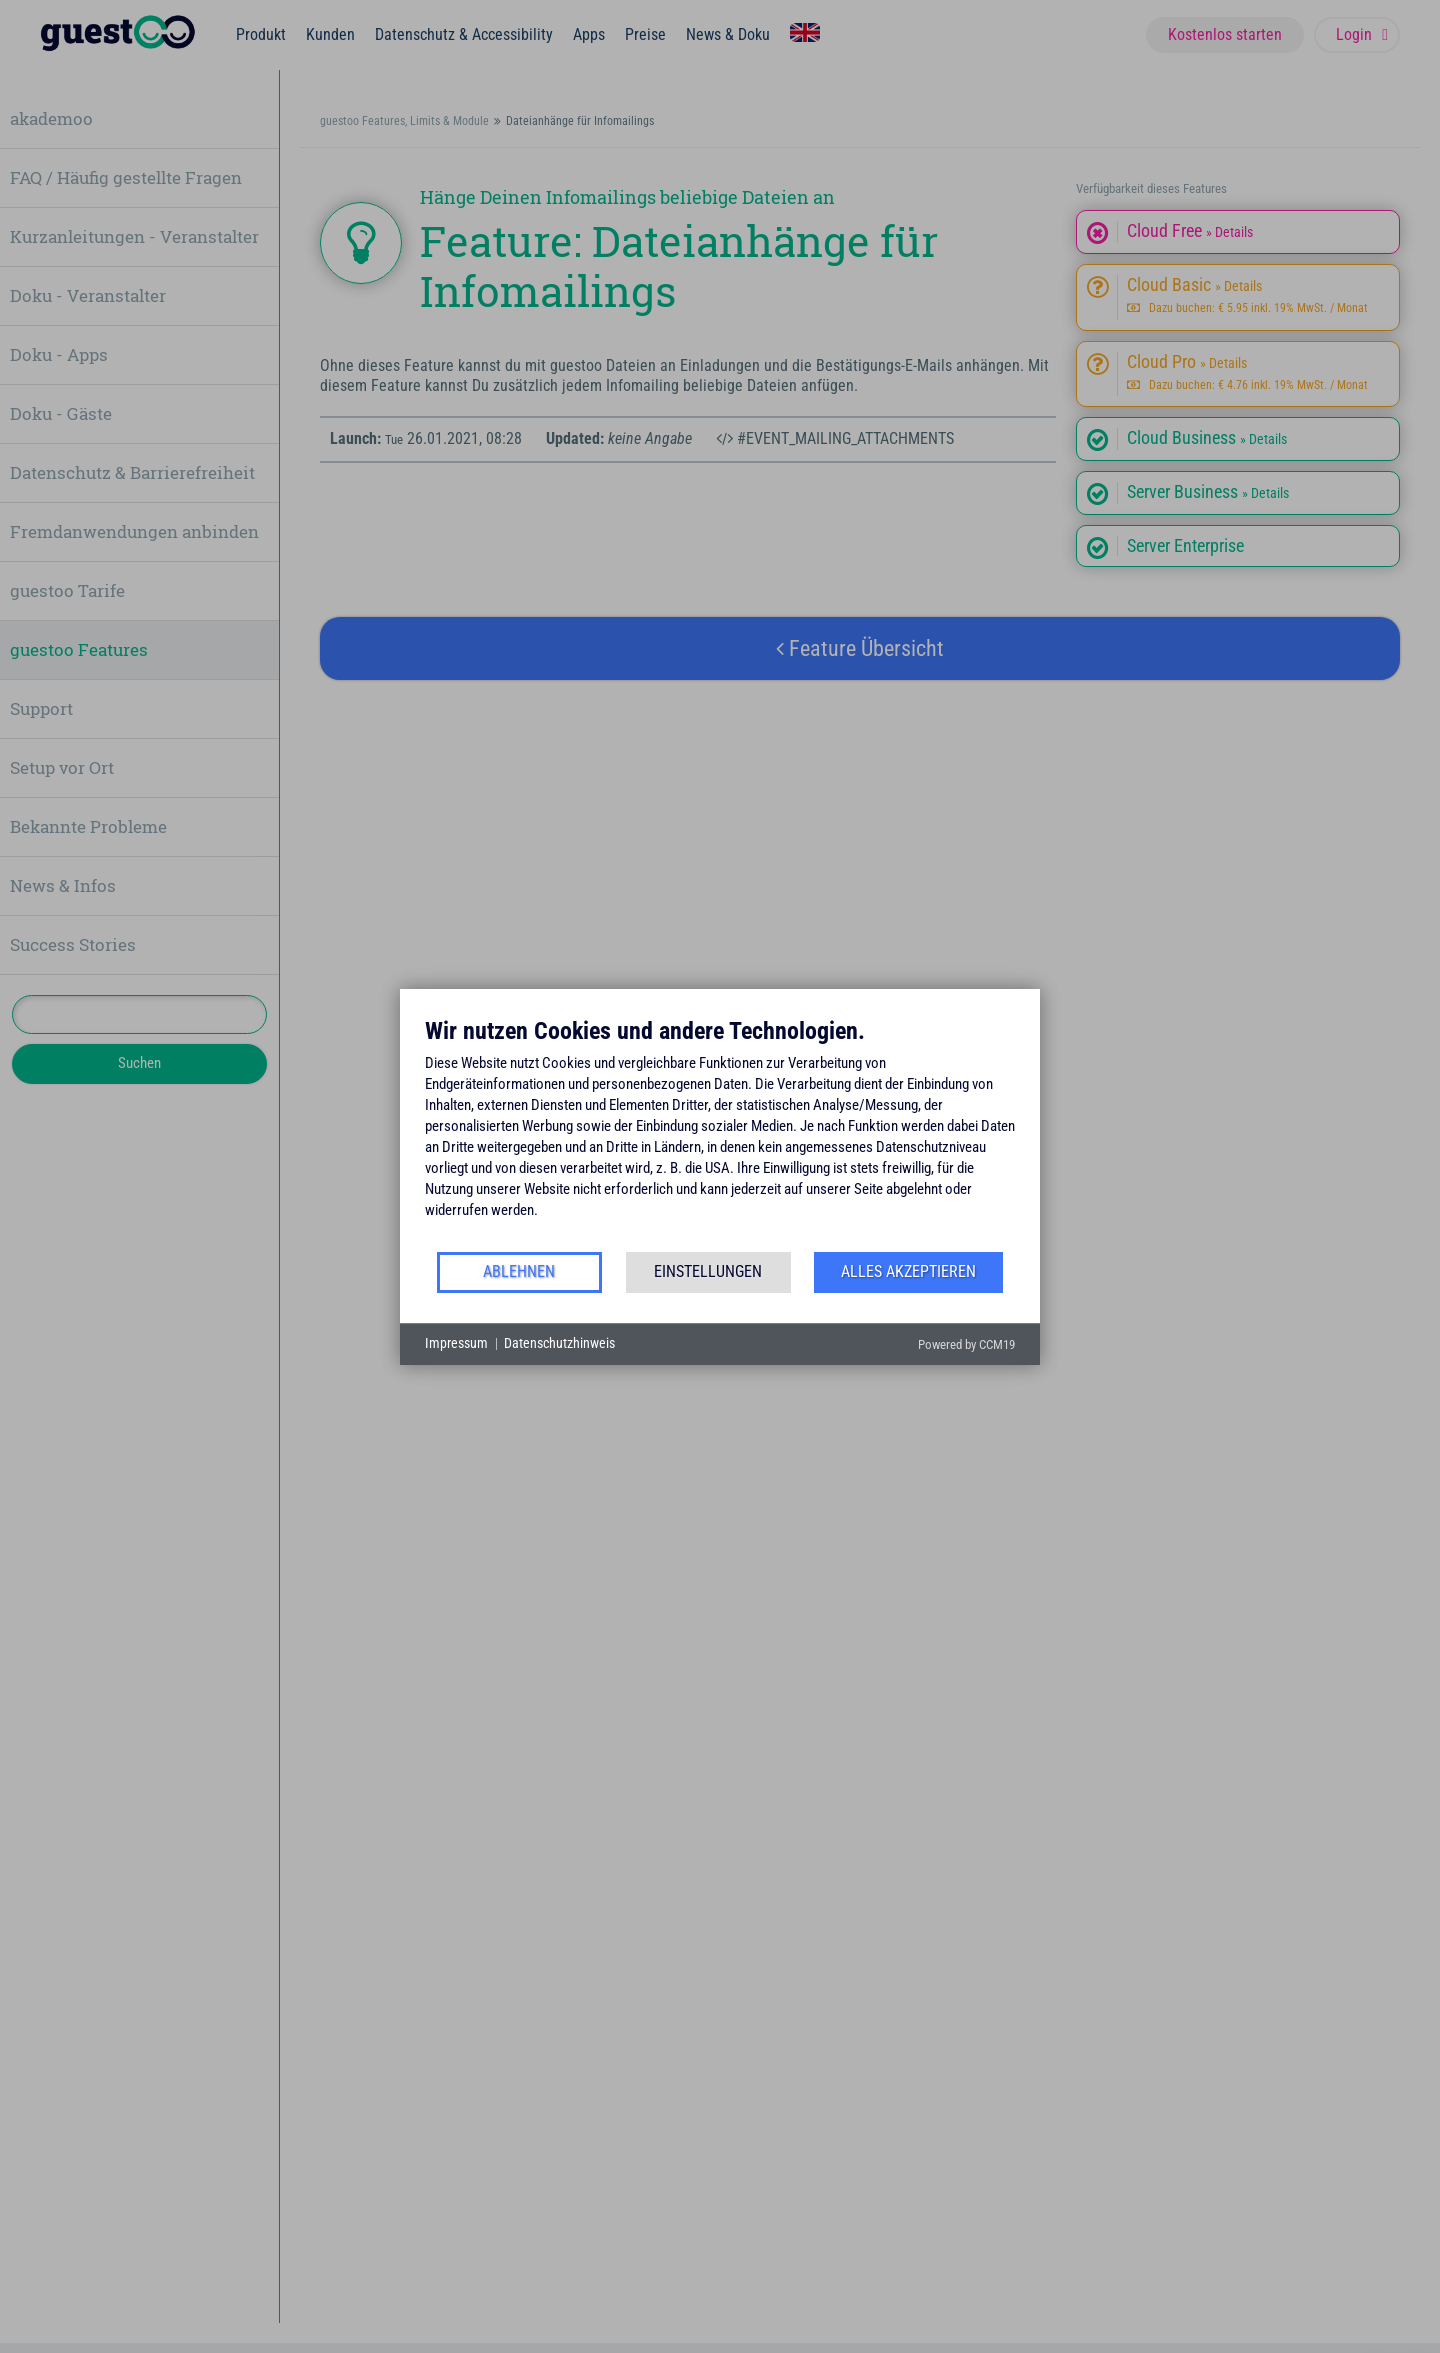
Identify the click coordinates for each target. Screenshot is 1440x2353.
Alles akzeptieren (908, 1271)
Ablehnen (519, 1271)
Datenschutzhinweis (559, 1343)
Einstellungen (708, 1271)
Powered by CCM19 (966, 1344)
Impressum (456, 1343)
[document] (720, 1133)
